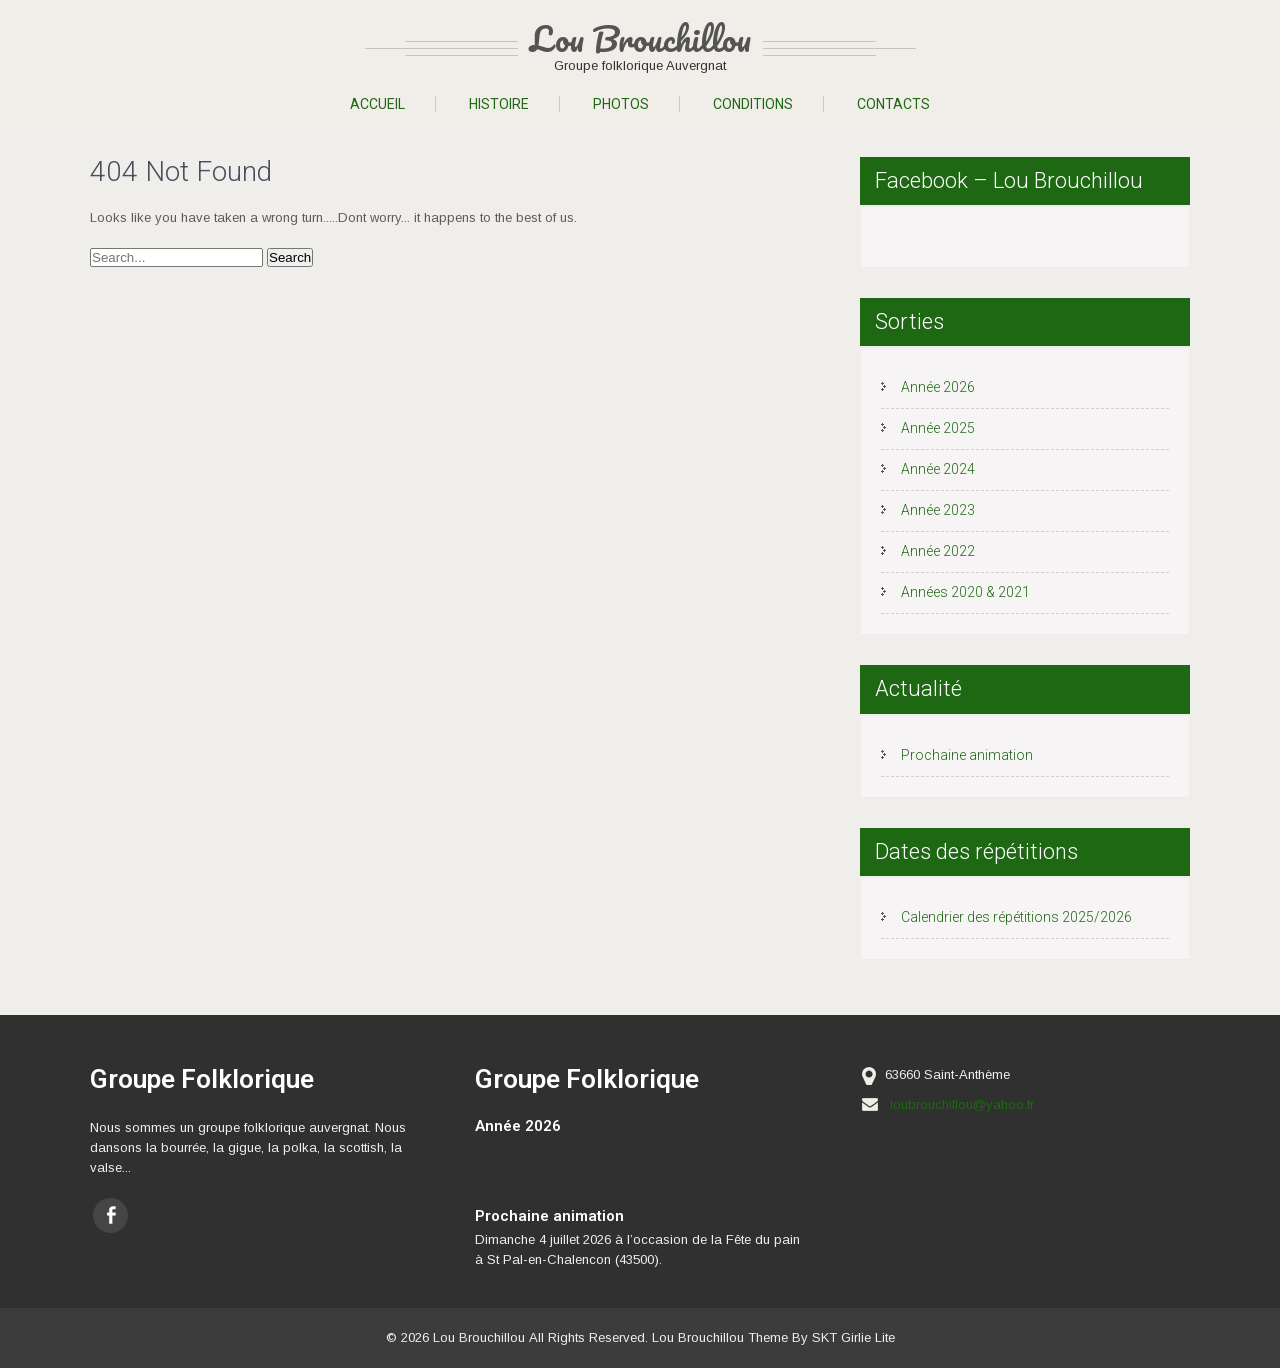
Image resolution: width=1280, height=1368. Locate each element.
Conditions (753, 104)
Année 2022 (938, 551)
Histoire (499, 104)
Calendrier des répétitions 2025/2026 (1016, 917)
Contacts (893, 104)
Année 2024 (938, 469)
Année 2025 (938, 428)
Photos (621, 104)
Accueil (377, 104)
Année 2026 (938, 387)
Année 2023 (938, 510)
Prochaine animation (967, 755)
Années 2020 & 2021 (965, 592)
